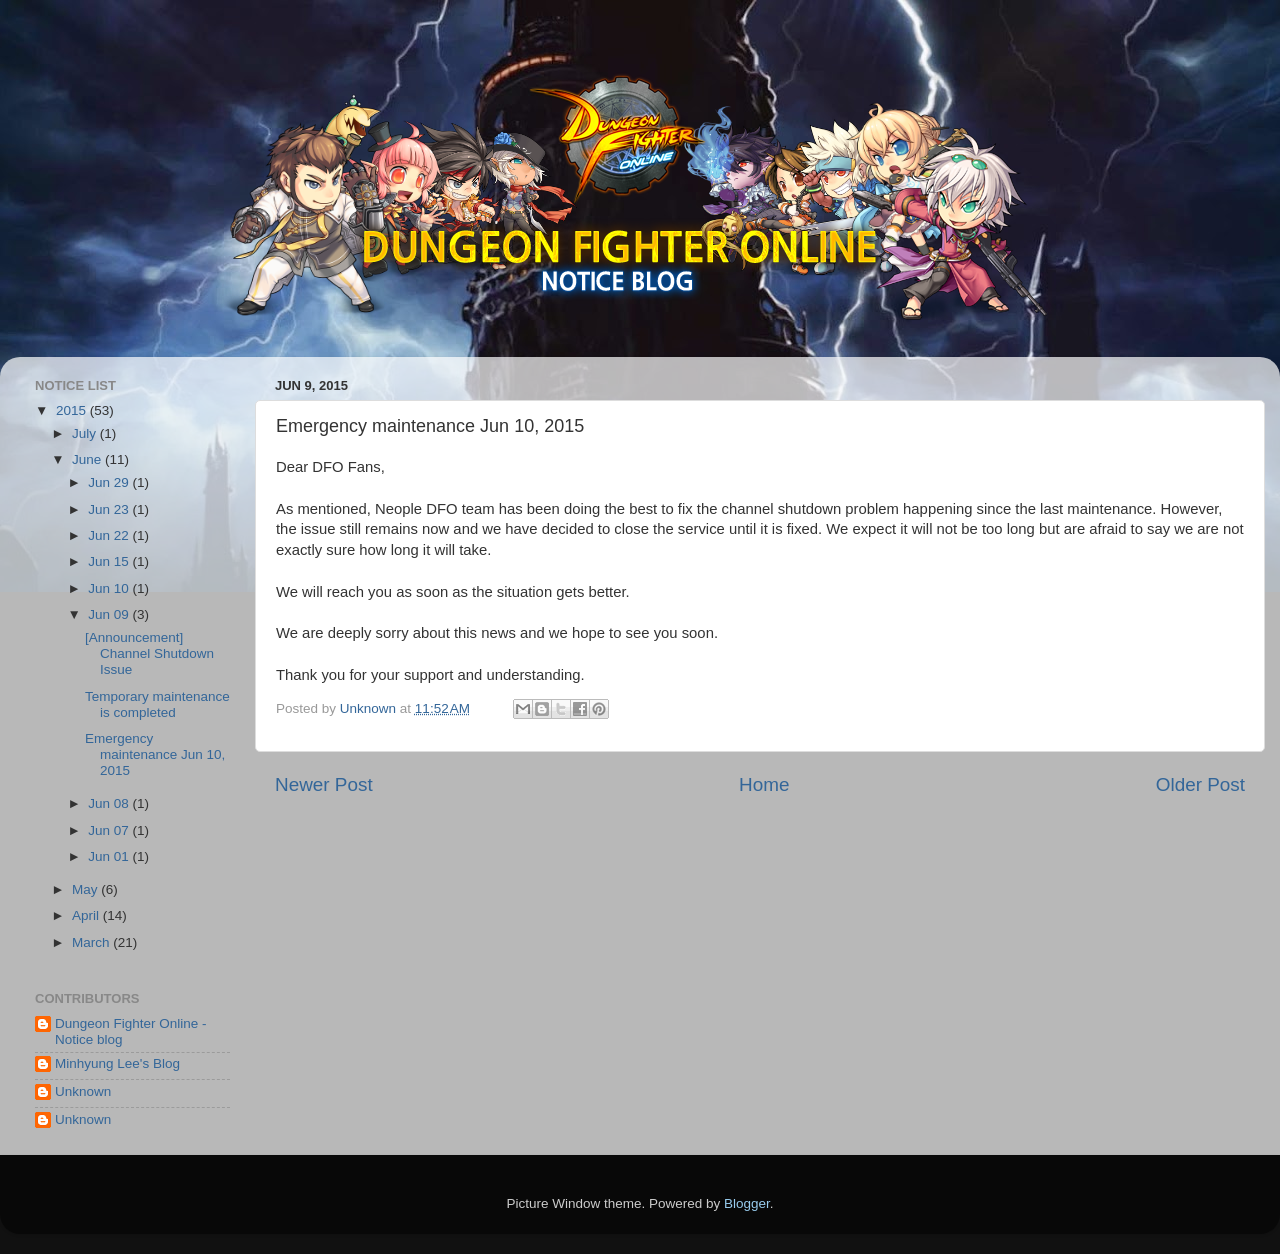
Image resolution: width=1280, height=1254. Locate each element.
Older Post (1200, 784)
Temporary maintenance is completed (157, 704)
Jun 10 (110, 588)
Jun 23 (110, 509)
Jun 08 (110, 803)
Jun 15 (110, 561)
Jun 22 (110, 535)
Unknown (83, 1091)
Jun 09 (110, 614)
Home (764, 784)
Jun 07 (110, 830)
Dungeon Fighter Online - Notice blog (131, 1031)
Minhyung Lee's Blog (117, 1063)
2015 (73, 410)
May (86, 889)
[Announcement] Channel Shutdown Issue (149, 653)
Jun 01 (110, 856)
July (86, 433)
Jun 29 (110, 482)
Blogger (747, 1203)
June (88, 459)
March (92, 942)
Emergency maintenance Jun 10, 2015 (155, 754)
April (87, 915)
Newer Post (324, 784)
